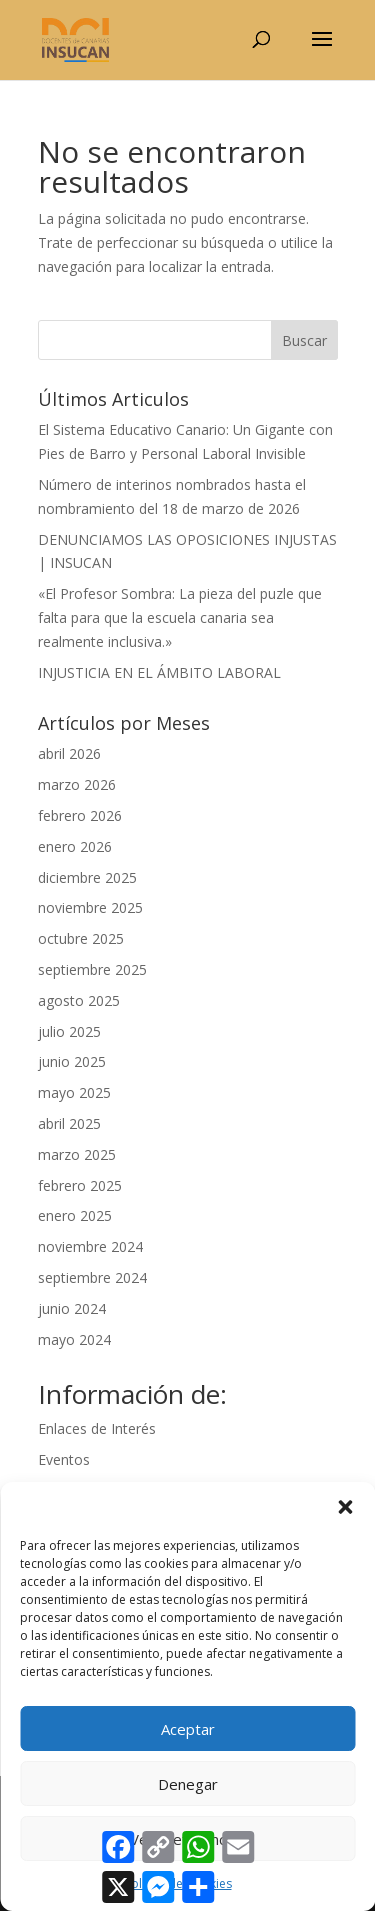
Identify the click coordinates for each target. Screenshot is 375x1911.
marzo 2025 (77, 1154)
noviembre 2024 (90, 1246)
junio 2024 (72, 1308)
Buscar (304, 340)
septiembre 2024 (92, 1277)
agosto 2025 (79, 1000)
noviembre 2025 (90, 907)
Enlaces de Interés (97, 1428)
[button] (345, 1507)
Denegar (188, 1784)
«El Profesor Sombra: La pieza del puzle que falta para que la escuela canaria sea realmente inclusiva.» (180, 617)
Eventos (64, 1459)
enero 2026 (75, 846)
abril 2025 (69, 1123)
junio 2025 (72, 1061)
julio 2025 (69, 1031)
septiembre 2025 (92, 969)
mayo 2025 (74, 1092)
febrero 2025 (80, 1185)
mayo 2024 (74, 1339)
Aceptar (188, 1729)
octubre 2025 (81, 938)
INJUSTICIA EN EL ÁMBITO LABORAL (159, 672)
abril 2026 (69, 753)
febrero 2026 (80, 815)
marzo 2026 (77, 784)
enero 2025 (75, 1215)
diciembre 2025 (87, 877)
